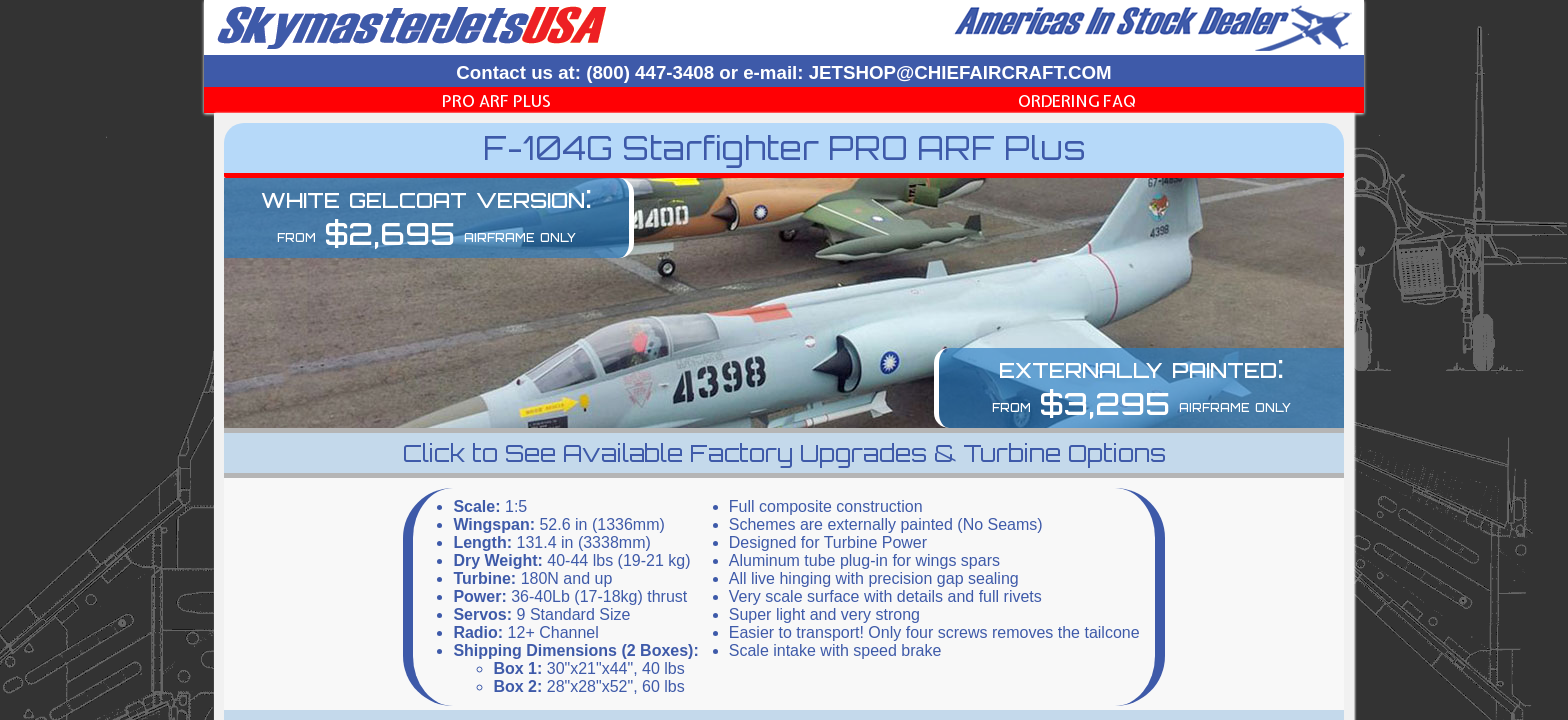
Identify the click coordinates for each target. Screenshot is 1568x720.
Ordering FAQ (1077, 101)
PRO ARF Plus (496, 101)
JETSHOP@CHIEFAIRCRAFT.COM (960, 72)
